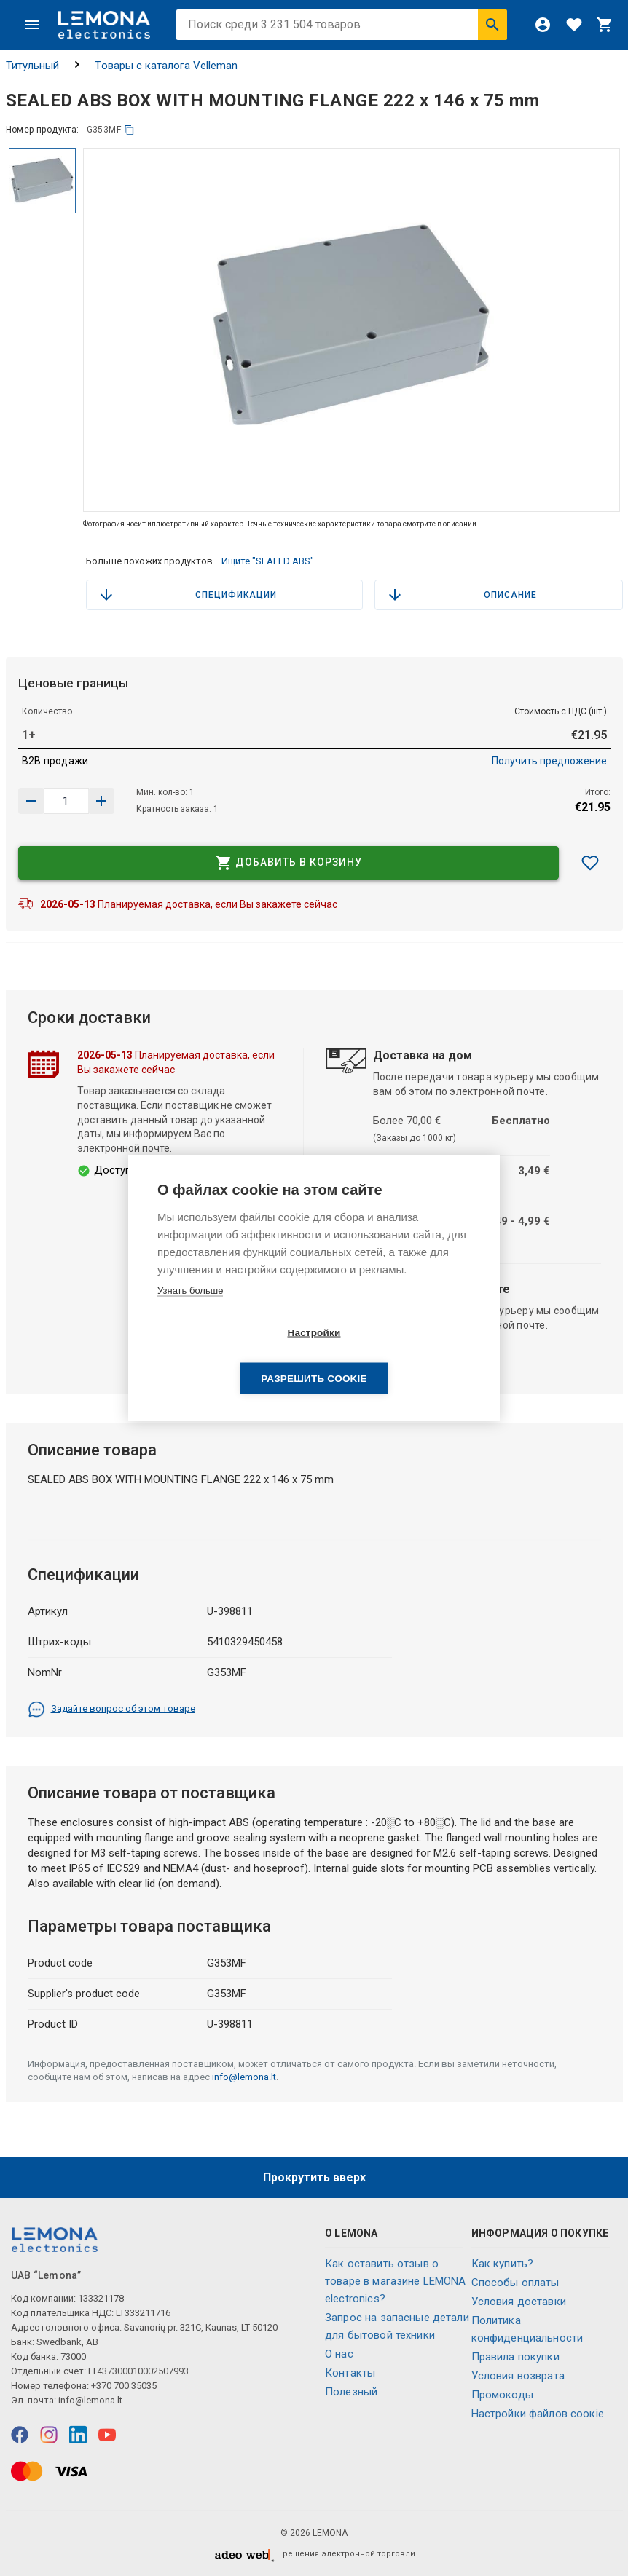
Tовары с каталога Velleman (166, 65)
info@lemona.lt (244, 2076)
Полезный (351, 2391)
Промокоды (502, 2394)
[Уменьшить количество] (101, 801)
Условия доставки (518, 2301)
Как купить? (502, 2263)
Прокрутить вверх (314, 2177)
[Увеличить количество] (31, 801)
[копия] (129, 130)
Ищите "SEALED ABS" (267, 561)
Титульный (32, 65)
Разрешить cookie (397, 1355)
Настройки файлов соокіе (537, 2413)
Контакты (350, 2372)
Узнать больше (190, 1313)
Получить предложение (549, 761)
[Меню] (32, 24)
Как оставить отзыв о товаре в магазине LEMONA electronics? (395, 2281)
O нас (339, 2353)
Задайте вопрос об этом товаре (111, 1709)
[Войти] (542, 24)
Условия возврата (518, 2375)
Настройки (229, 1355)
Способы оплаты (515, 2282)
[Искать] (492, 24)
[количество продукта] (66, 801)
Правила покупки (515, 2356)
